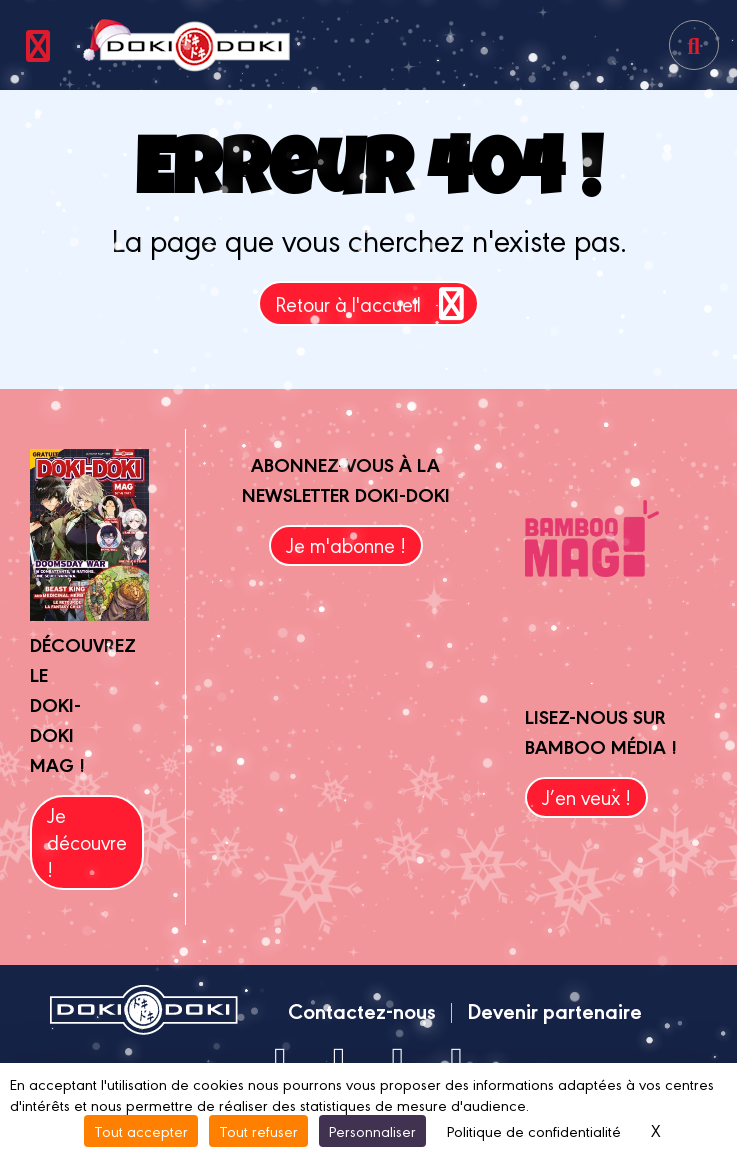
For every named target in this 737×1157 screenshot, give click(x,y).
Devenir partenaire (554, 1010)
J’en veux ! (586, 796)
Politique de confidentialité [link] (534, 1130)
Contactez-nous (362, 1010)
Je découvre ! (87, 841)
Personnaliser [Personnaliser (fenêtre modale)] (372, 1130)
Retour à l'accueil (373, 303)
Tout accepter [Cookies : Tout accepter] (141, 1130)
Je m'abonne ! (346, 544)
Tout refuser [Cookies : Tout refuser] (258, 1130)
